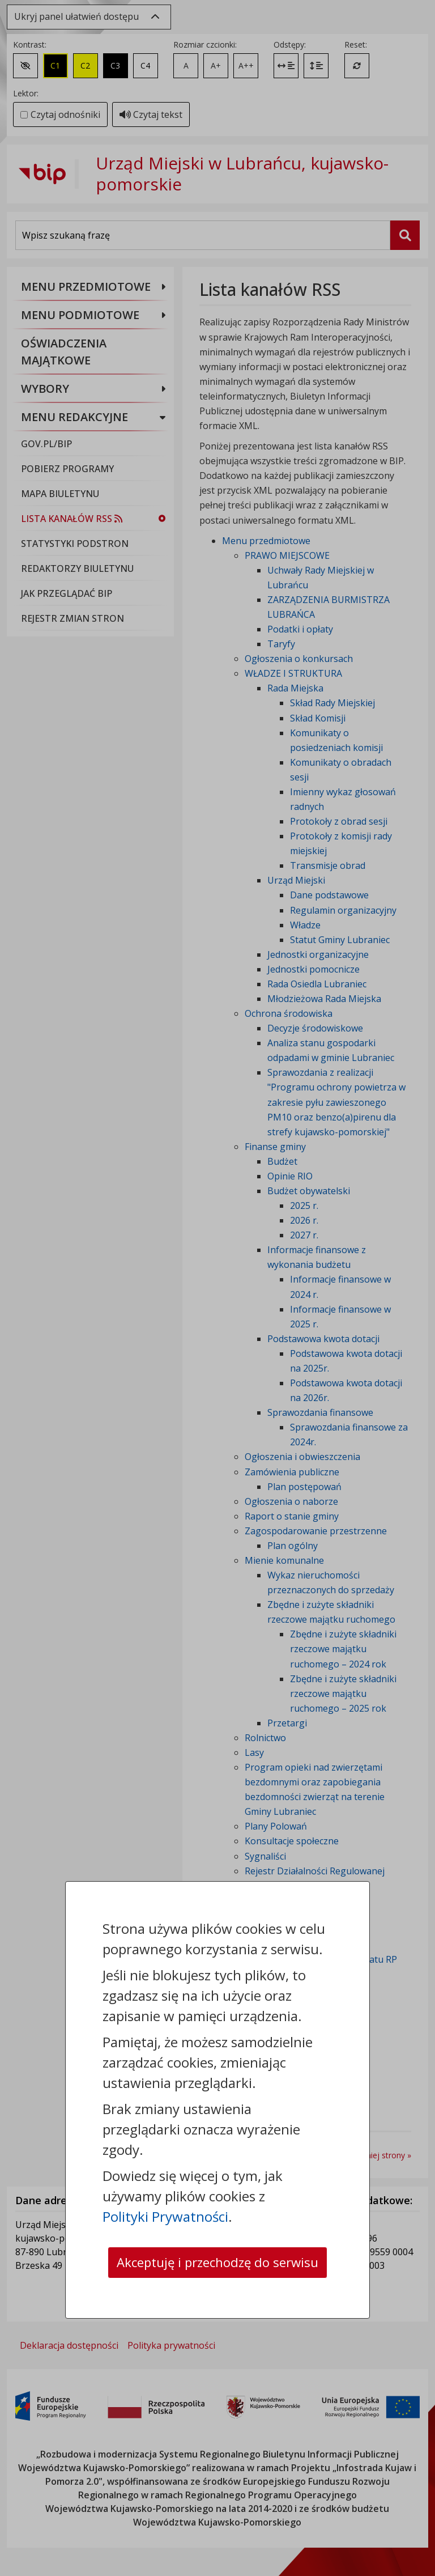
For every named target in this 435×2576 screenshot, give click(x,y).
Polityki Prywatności (165, 2194)
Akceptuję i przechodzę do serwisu (217, 2251)
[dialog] (217, 1288)
